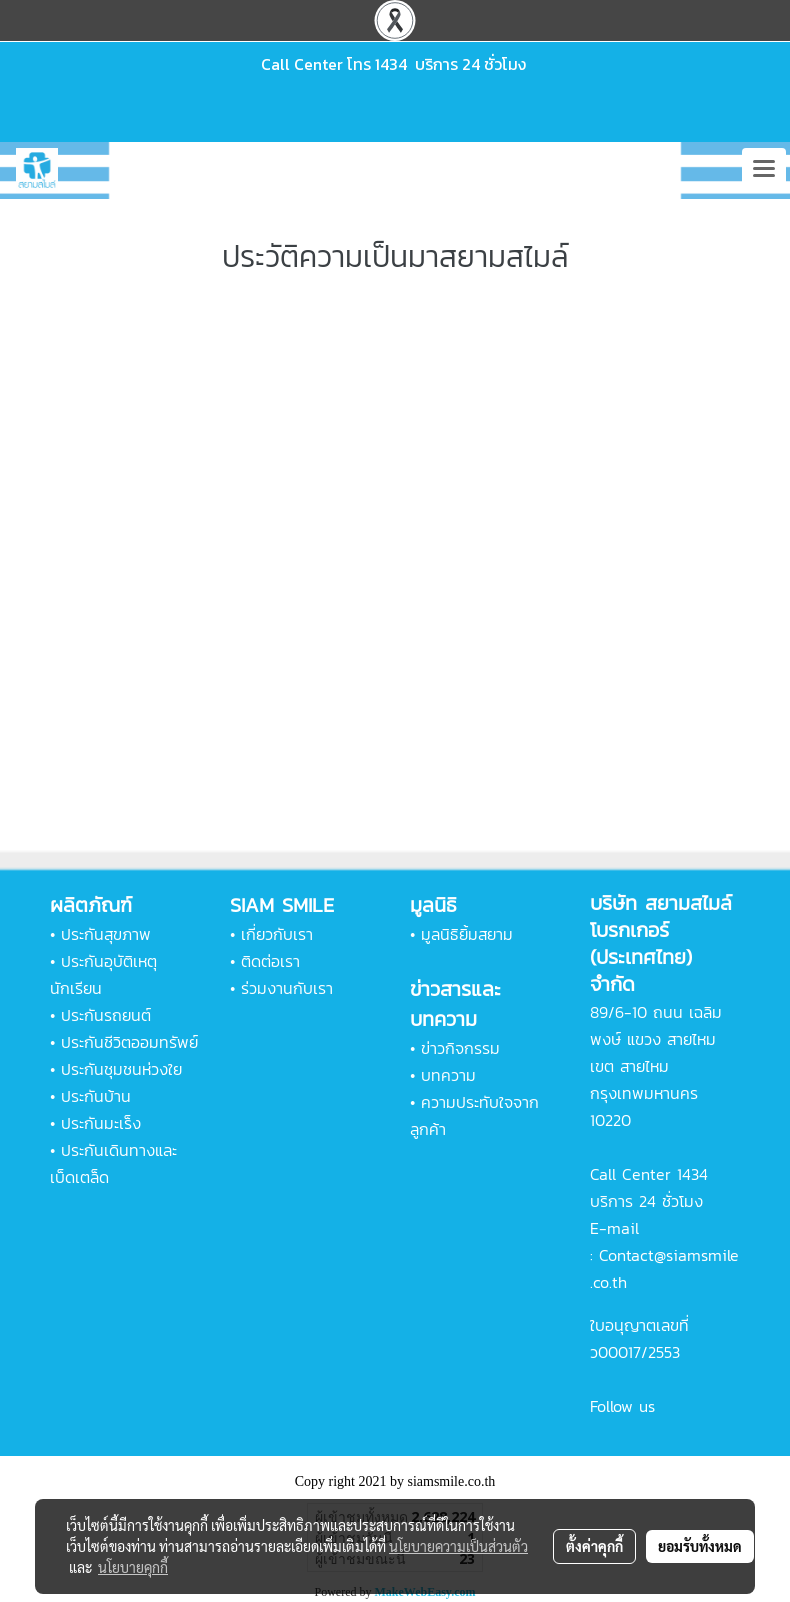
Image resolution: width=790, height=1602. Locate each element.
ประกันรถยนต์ (106, 1015)
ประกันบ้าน (96, 1096)
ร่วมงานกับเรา (287, 988)
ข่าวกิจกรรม (460, 1048)
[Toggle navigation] (764, 170)
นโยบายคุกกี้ (133, 1567)
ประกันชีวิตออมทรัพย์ (129, 1042)
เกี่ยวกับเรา (277, 934)
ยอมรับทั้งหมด (700, 1546)
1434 (391, 64)
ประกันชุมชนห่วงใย (121, 1069)
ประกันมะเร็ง (101, 1123)
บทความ (448, 1075)
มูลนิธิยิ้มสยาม (467, 934)
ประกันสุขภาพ (106, 934)
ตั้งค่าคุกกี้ (594, 1546)
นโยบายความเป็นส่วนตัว (458, 1546)
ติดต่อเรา (270, 961)
